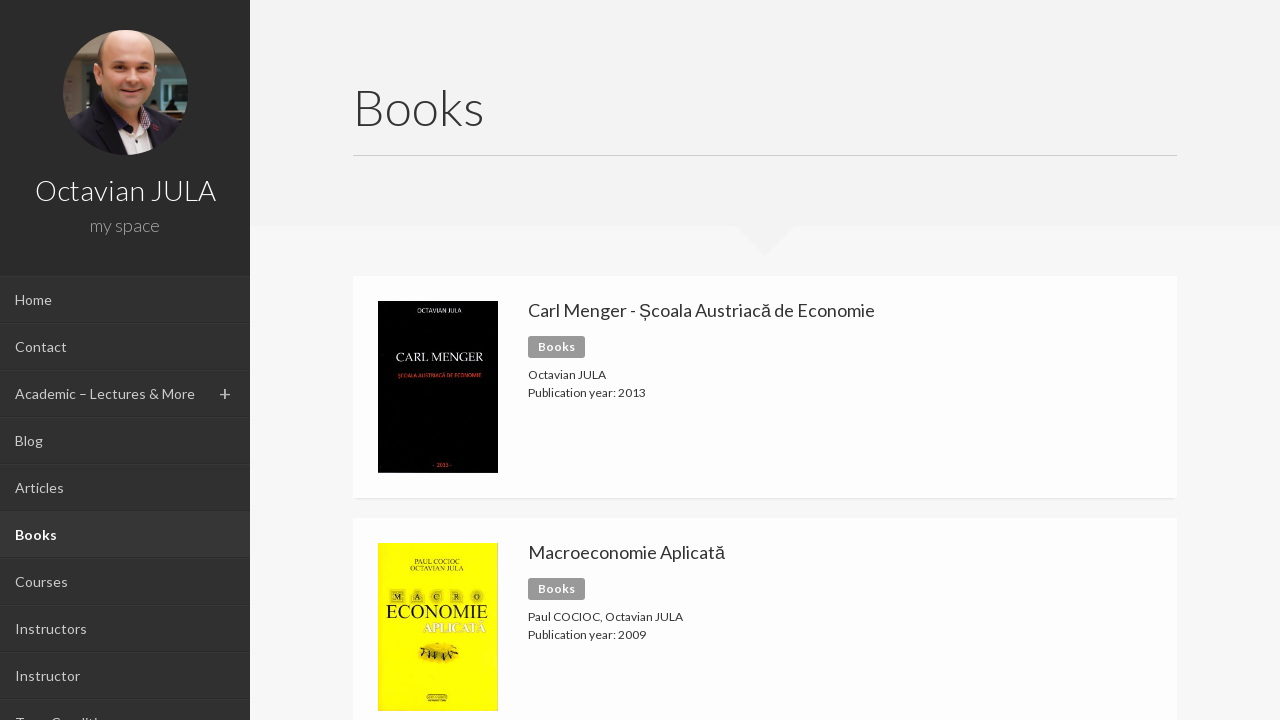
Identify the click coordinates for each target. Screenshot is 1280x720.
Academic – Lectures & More (105, 393)
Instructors (51, 628)
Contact (41, 346)
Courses (41, 581)
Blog (29, 440)
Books (36, 534)
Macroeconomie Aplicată (626, 552)
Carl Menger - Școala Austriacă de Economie (701, 310)
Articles (39, 487)
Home (33, 299)
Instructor (47, 675)
